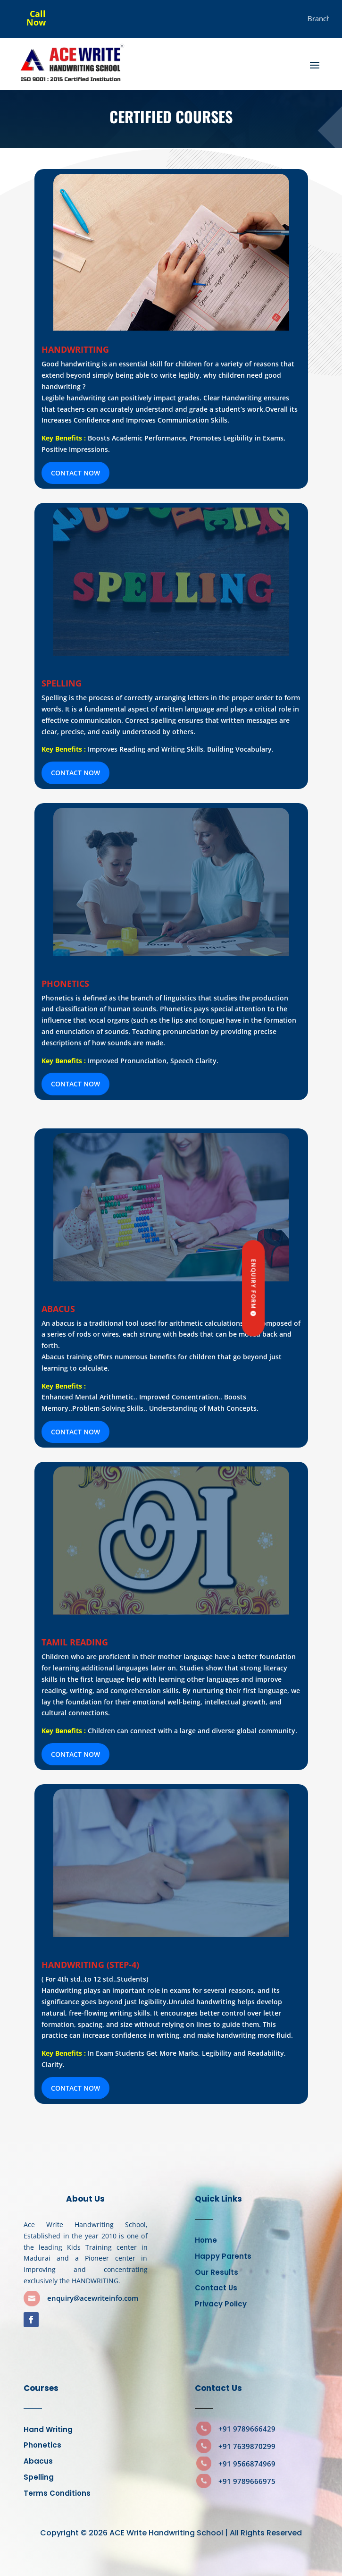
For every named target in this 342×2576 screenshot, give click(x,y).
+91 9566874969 (246, 2463)
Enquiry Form (254, 1284)
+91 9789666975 (246, 2481)
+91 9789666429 (246, 2428)
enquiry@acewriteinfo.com (92, 2298)
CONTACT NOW (75, 472)
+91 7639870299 (246, 2446)
